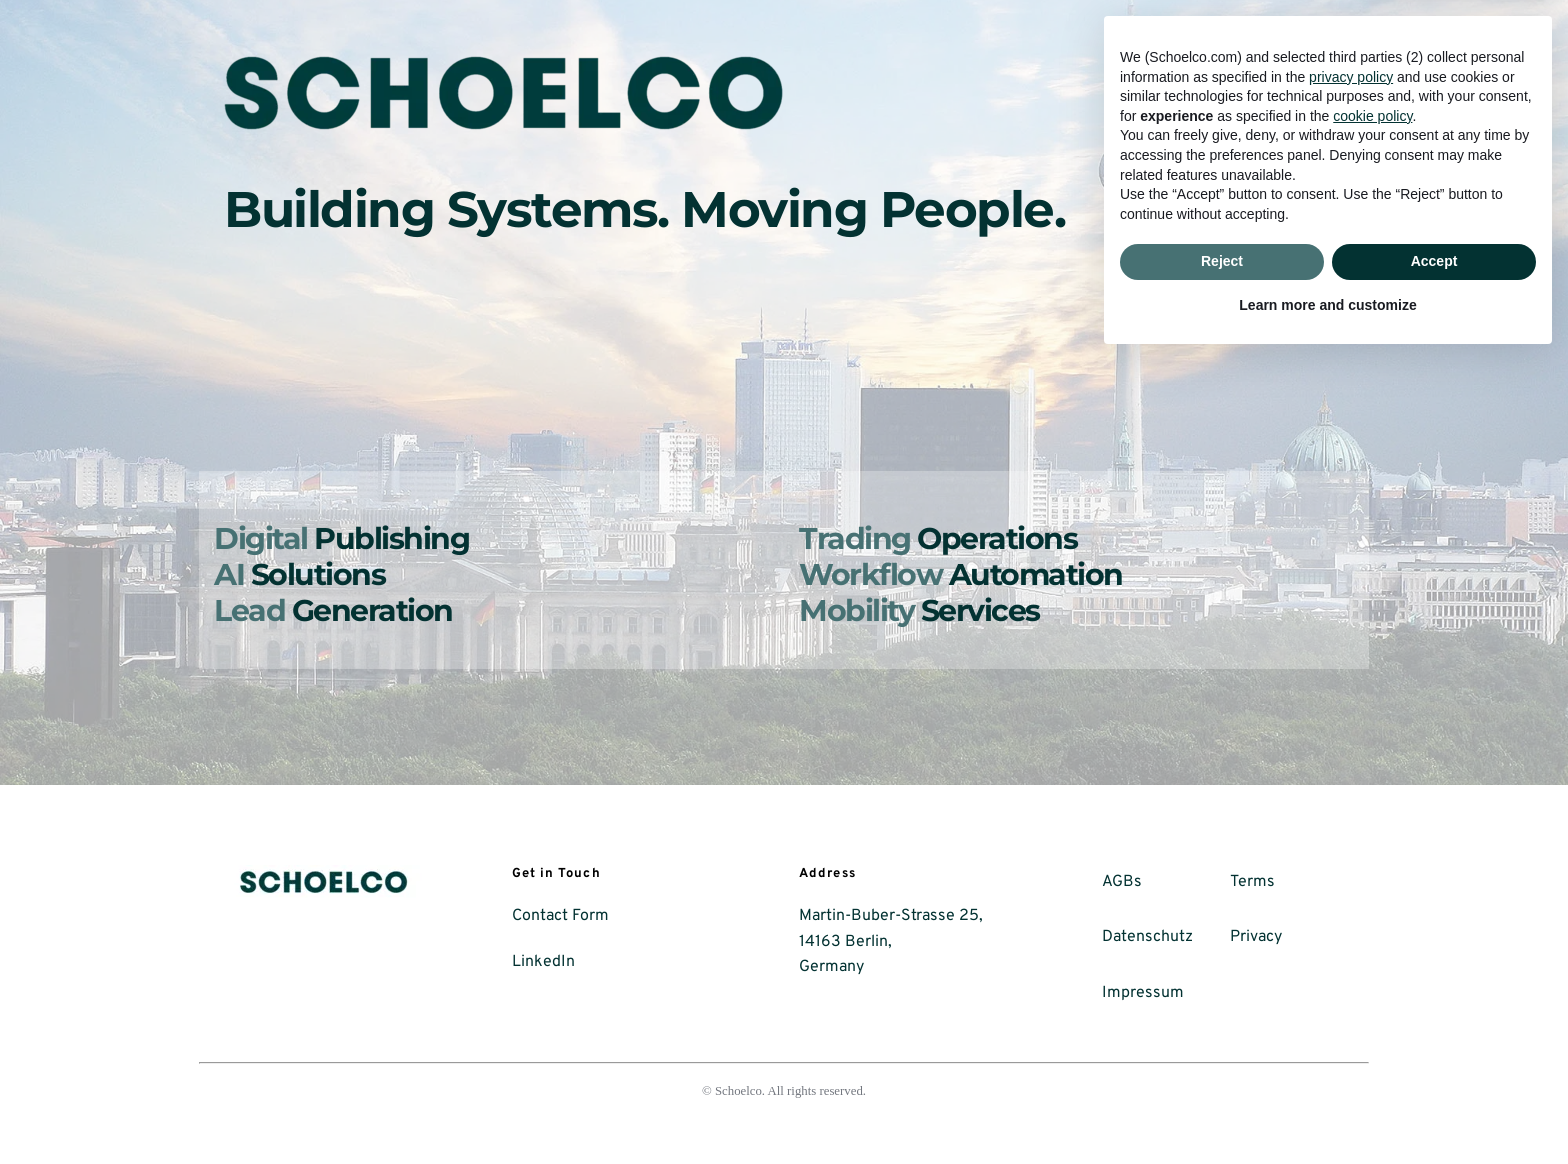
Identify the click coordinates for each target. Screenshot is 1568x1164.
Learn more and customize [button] (1327, 1109)
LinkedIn (543, 962)
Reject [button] (1222, 1066)
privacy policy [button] (1351, 881)
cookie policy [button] (1372, 920)
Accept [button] (1434, 1066)
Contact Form (560, 916)
